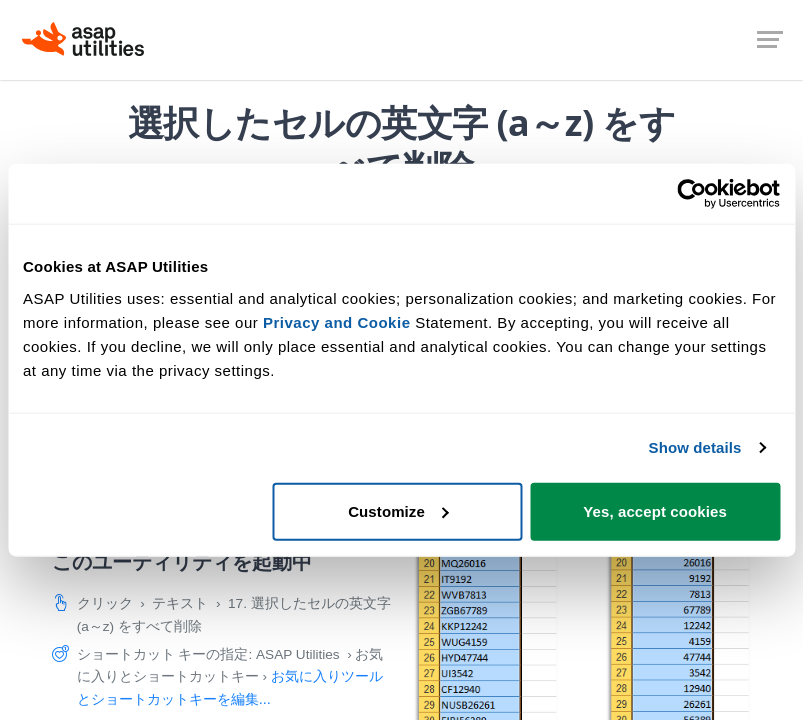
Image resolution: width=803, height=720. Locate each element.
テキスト (180, 603)
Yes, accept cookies (655, 510)
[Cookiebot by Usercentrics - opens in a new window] (692, 194)
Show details (695, 447)
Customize (398, 510)
